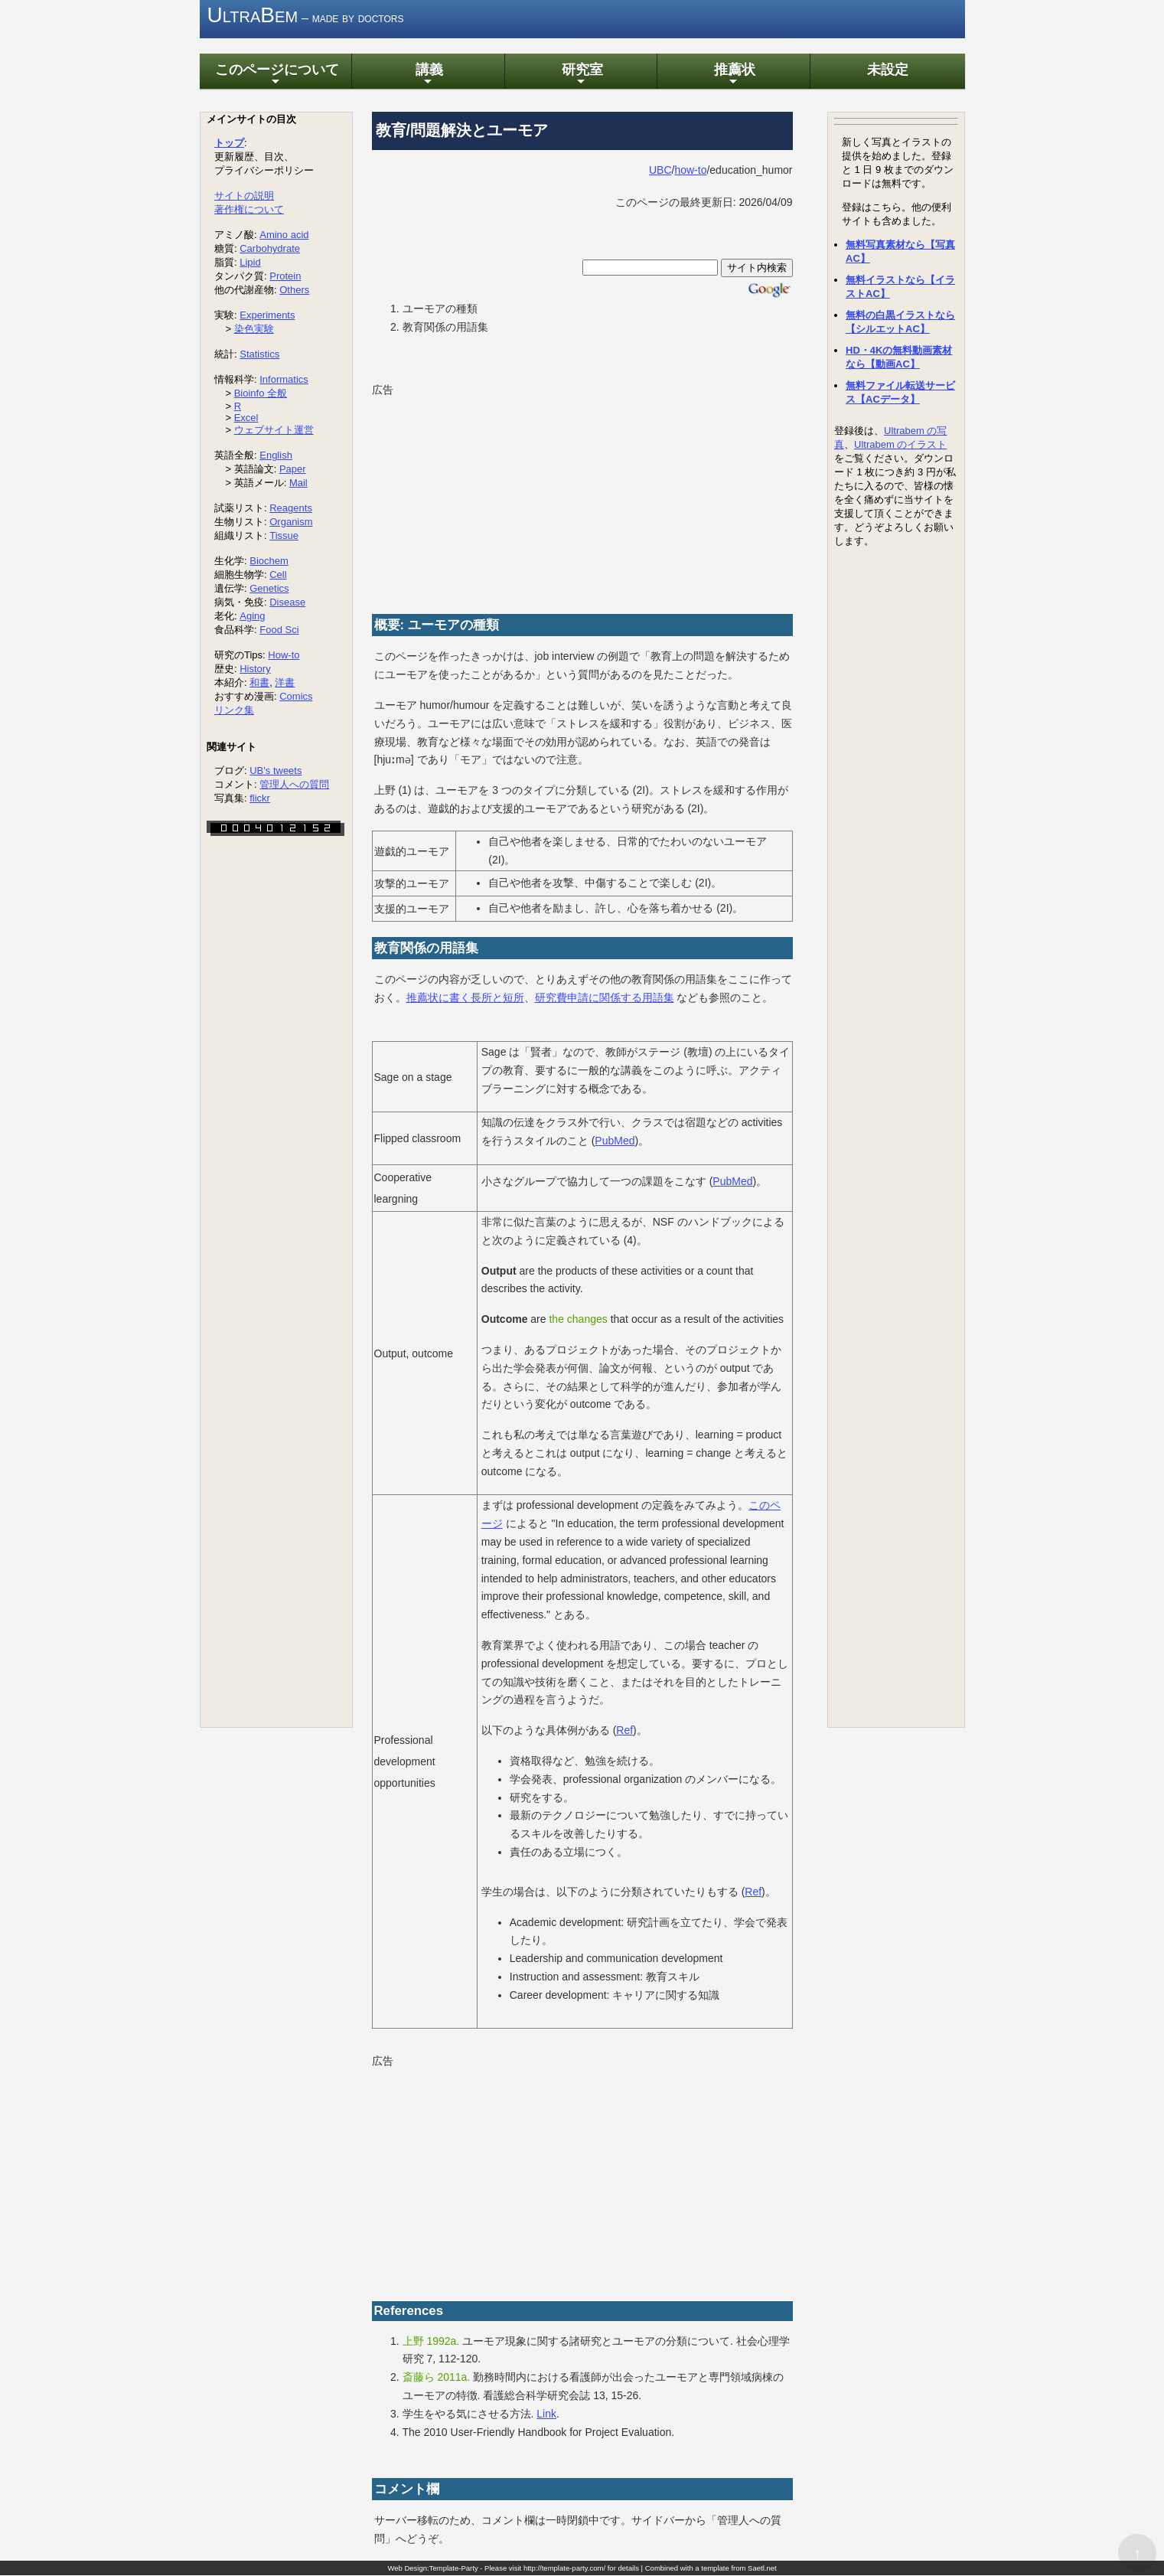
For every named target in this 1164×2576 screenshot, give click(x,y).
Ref (624, 1731)
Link (546, 2414)
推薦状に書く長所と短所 (465, 998)
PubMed (614, 1141)
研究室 (581, 75)
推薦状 (733, 75)
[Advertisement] (487, 497)
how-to (690, 170)
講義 (428, 75)
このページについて (275, 75)
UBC (660, 170)
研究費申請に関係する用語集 (604, 998)
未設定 (886, 70)
